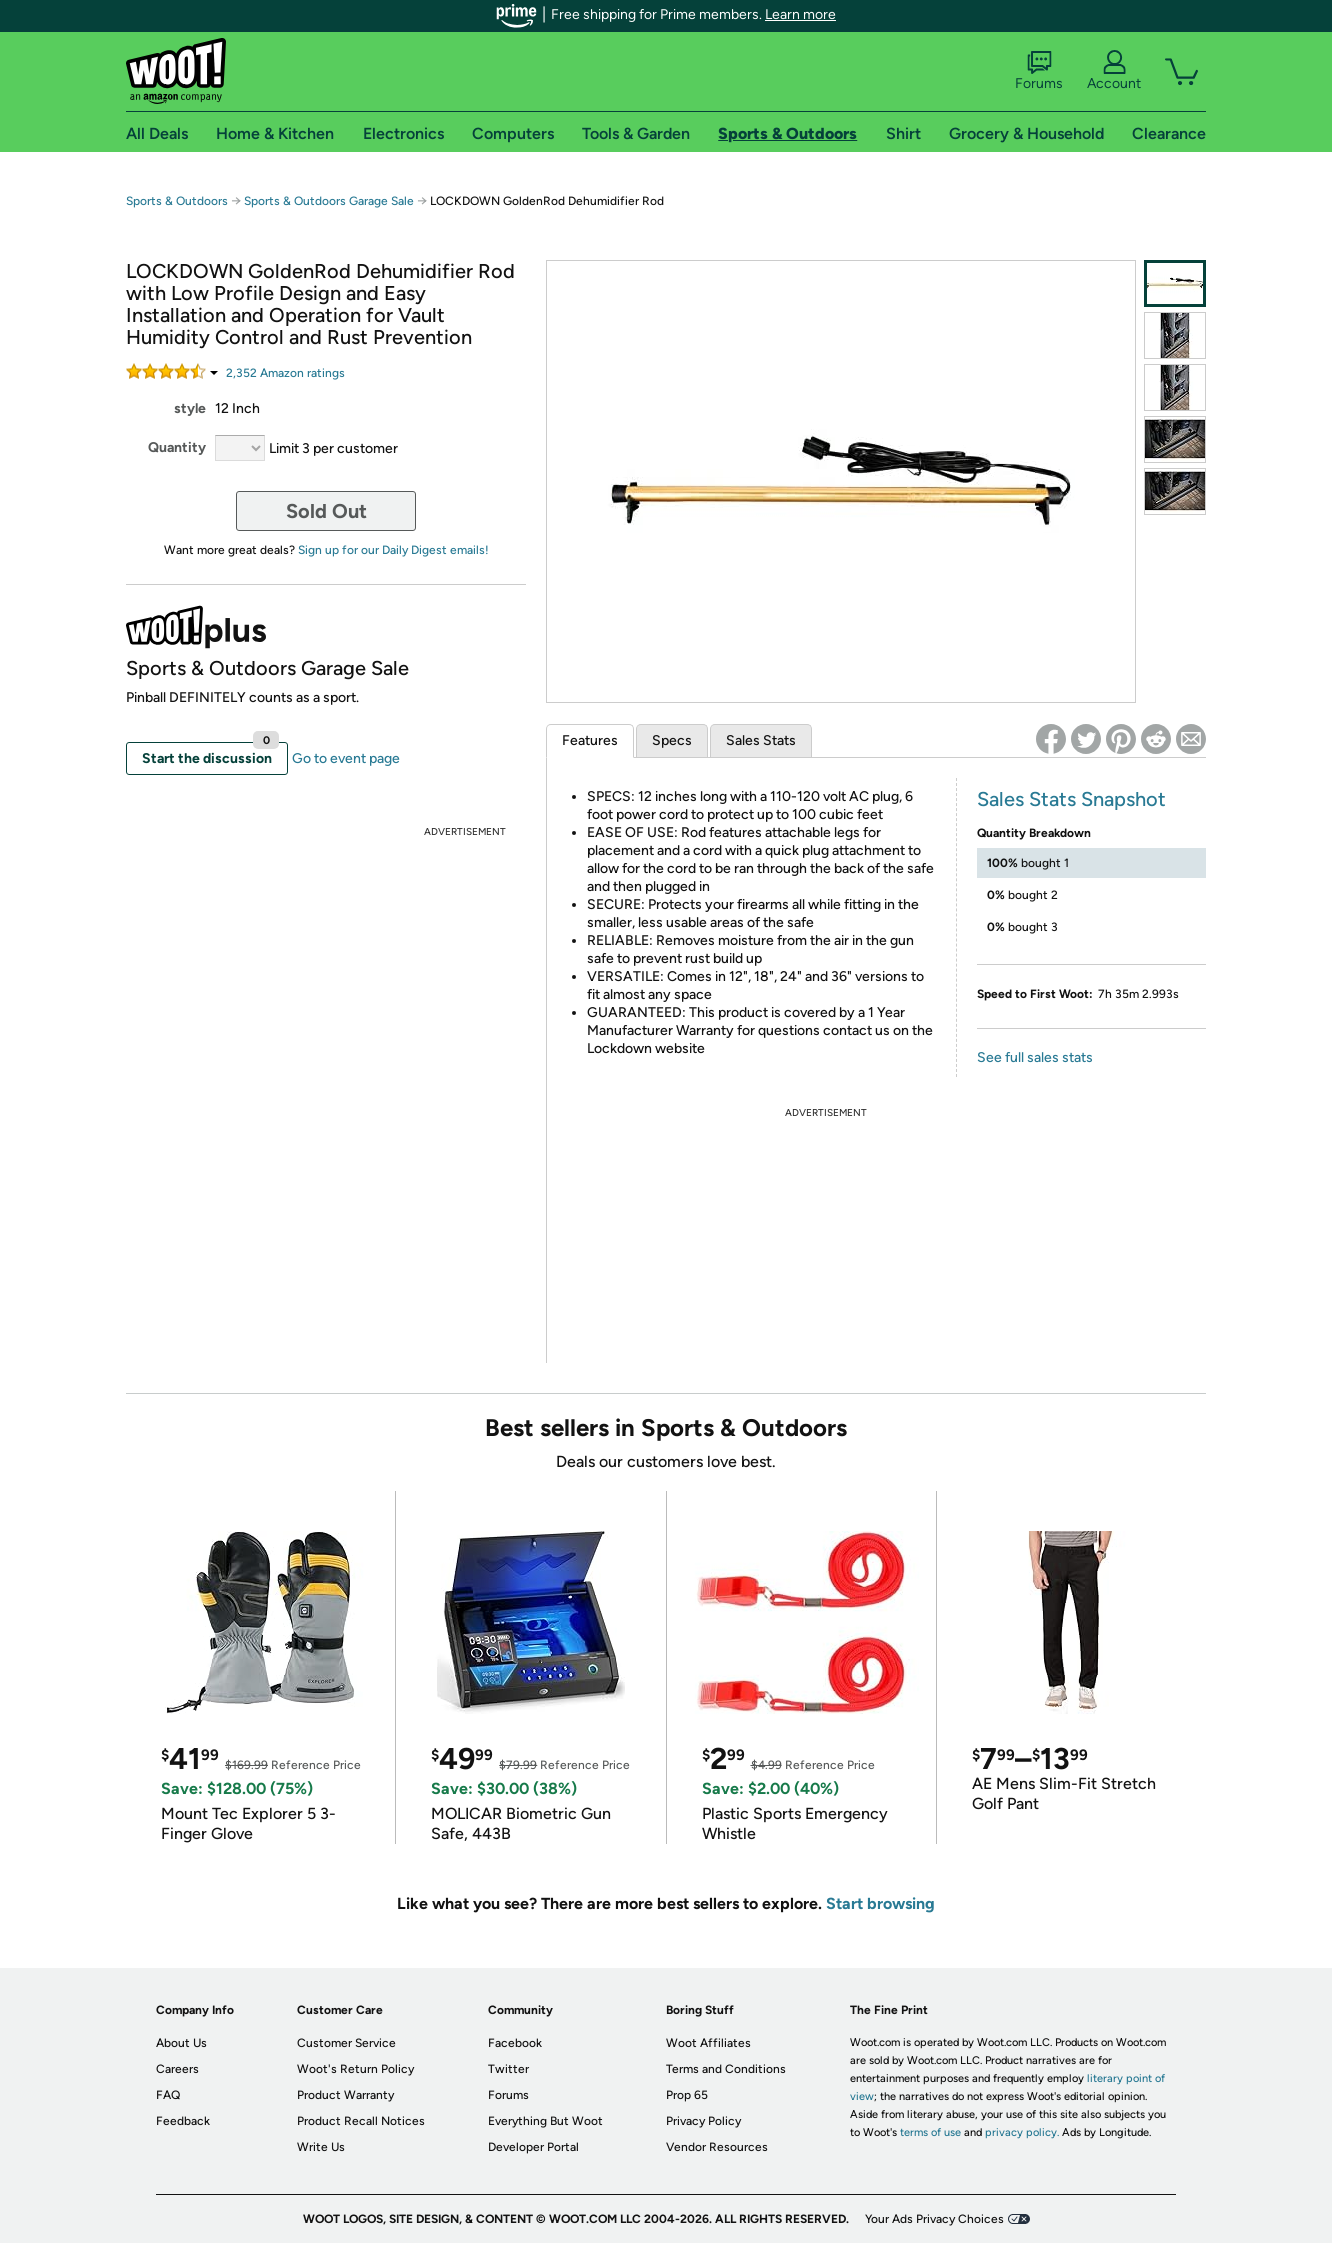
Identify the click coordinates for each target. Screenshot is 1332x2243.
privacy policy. (1022, 2132)
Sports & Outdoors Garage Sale (329, 201)
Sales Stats (761, 740)
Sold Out (326, 511)
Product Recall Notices (361, 2121)
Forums (1039, 71)
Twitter (508, 2069)
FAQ (168, 2095)
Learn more (800, 14)
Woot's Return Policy (355, 2069)
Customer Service (346, 2043)
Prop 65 (687, 2095)
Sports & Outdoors (177, 201)
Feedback (183, 2121)
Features (590, 740)
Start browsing (880, 1903)
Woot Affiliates (708, 2043)
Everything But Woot (545, 2121)
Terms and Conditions (726, 2069)
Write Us (321, 2147)
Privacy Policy (703, 2121)
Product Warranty (345, 2095)
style (190, 408)
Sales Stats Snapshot (1071, 799)
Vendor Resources (717, 2147)
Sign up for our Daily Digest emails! (393, 550)
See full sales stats (1035, 1057)
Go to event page (346, 758)
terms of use (930, 2132)
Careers (177, 2069)
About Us (181, 2043)
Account (1114, 71)
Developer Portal (533, 2147)
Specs (672, 740)
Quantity (177, 447)
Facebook (515, 2043)
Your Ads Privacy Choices (934, 2219)
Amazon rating (285, 373)
